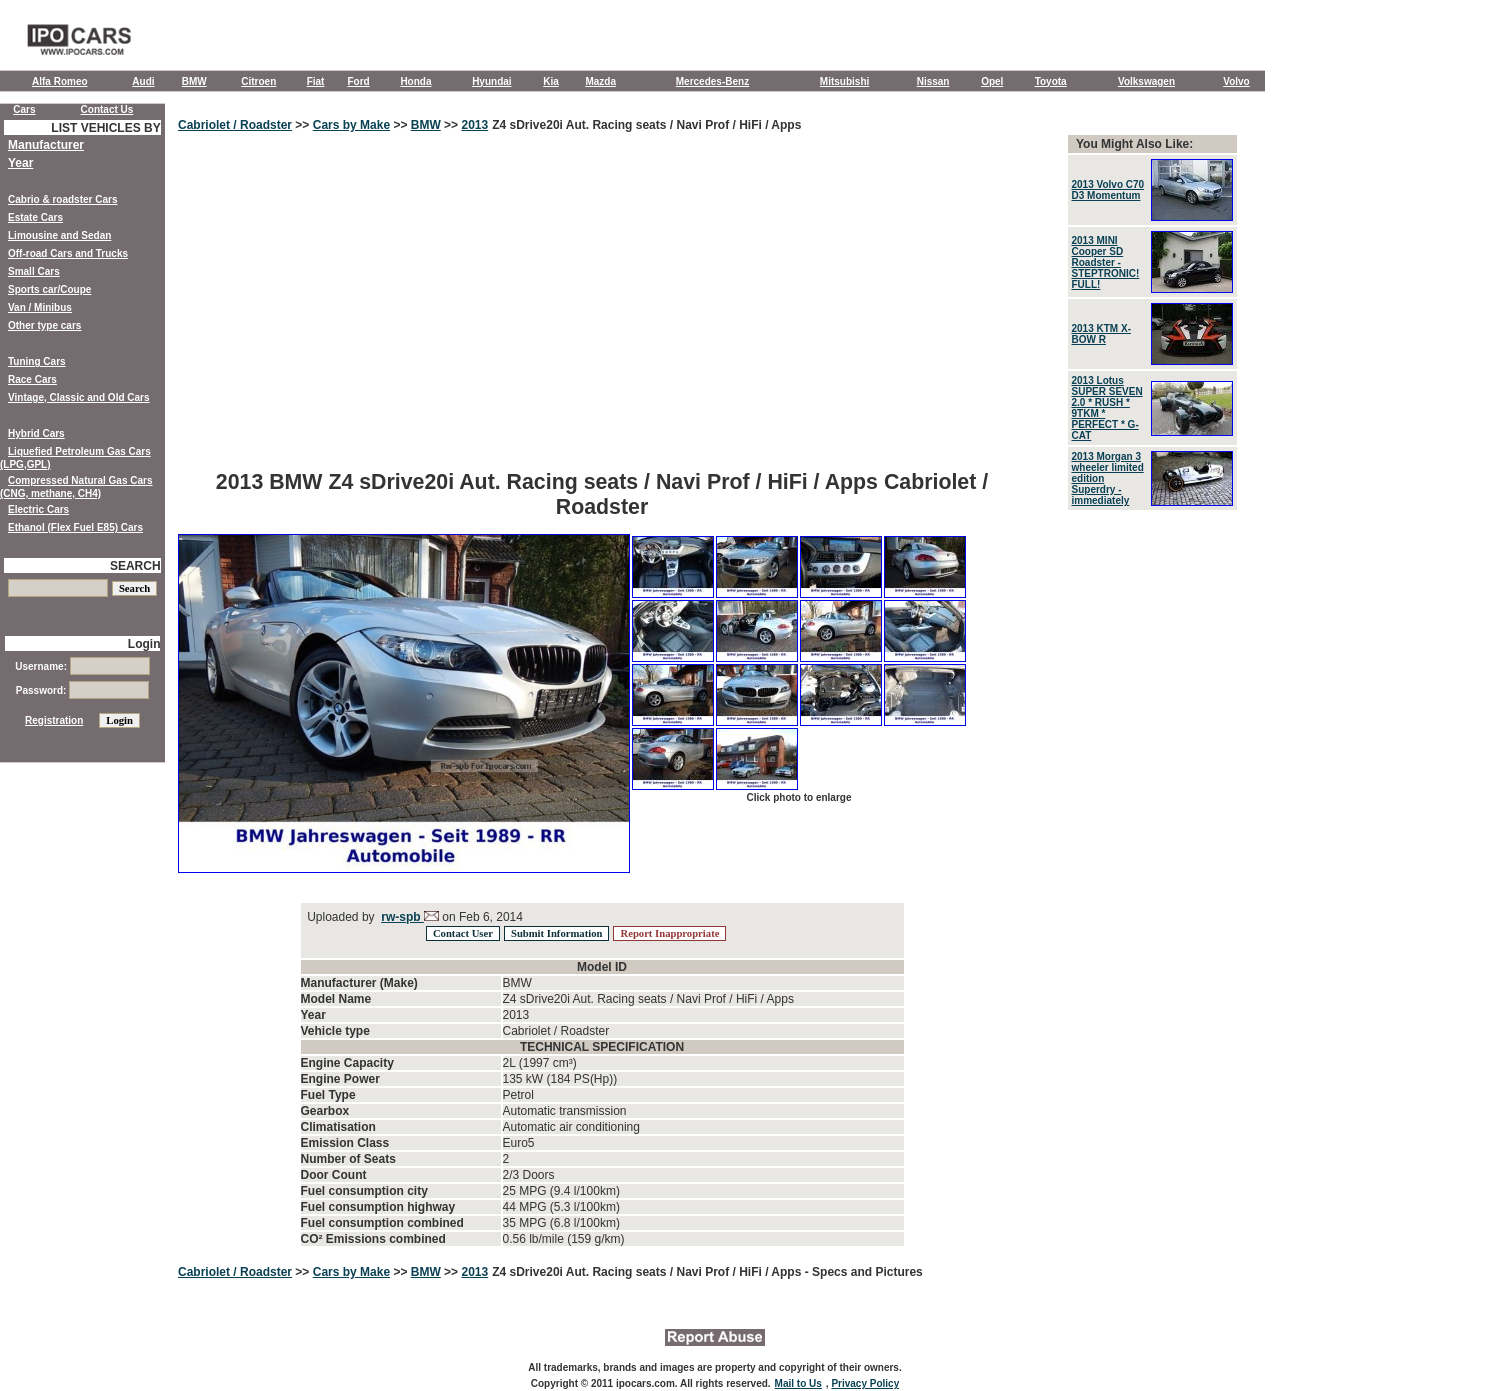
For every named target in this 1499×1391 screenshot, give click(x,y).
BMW (194, 81)
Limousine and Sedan (59, 235)
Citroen (258, 81)
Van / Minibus (40, 307)
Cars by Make (351, 125)
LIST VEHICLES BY (105, 128)
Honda (415, 81)
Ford (358, 81)
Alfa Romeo (60, 81)
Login (144, 644)
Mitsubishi (844, 81)
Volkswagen (1146, 81)
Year (20, 163)
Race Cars (32, 379)
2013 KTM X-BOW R (1101, 334)
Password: (82, 690)
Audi (143, 81)
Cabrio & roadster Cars (62, 199)
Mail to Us (798, 1383)
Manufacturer (46, 145)
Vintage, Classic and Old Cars (79, 397)
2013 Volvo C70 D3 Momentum (1108, 190)
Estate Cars (35, 217)
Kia (551, 81)
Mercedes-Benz (712, 81)
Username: (82, 666)
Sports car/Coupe (49, 289)
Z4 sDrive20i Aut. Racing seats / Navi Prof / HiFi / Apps (646, 125)
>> (302, 125)
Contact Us (107, 109)
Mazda (600, 81)
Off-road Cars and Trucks (68, 253)
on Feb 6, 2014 (481, 917)
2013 (474, 125)
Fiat (316, 81)
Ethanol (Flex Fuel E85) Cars (75, 527)
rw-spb (402, 917)
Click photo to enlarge (798, 797)
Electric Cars (38, 509)
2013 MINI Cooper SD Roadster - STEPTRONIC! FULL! (1106, 262)
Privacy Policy (865, 1383)
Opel (992, 81)
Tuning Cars (37, 361)
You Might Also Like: (1134, 144)
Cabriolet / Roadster (235, 125)
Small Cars (34, 271)
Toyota (1051, 81)
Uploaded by (341, 917)
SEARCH (135, 566)
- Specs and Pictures (864, 1272)
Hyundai (491, 81)
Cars (24, 109)
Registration (54, 720)
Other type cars (44, 325)
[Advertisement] (602, 315)
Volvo (1236, 81)
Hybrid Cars (36, 433)
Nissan (933, 81)
